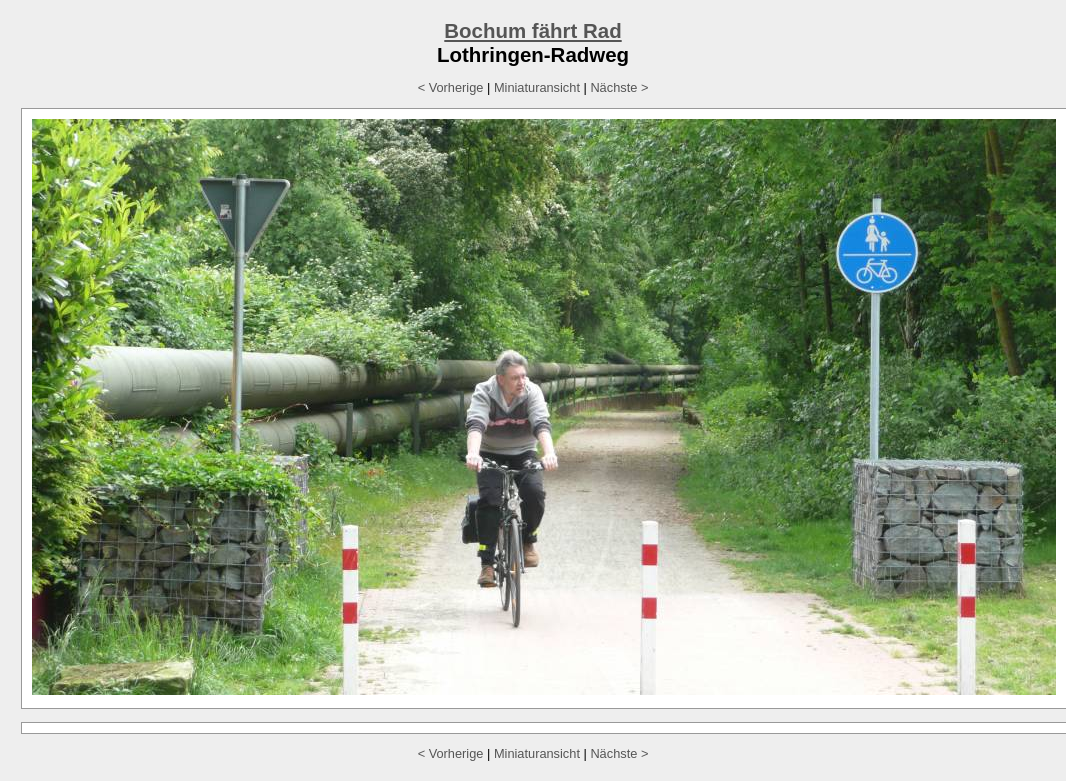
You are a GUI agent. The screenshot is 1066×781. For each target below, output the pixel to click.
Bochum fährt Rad (532, 30)
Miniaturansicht (537, 87)
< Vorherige (451, 87)
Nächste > (619, 87)
